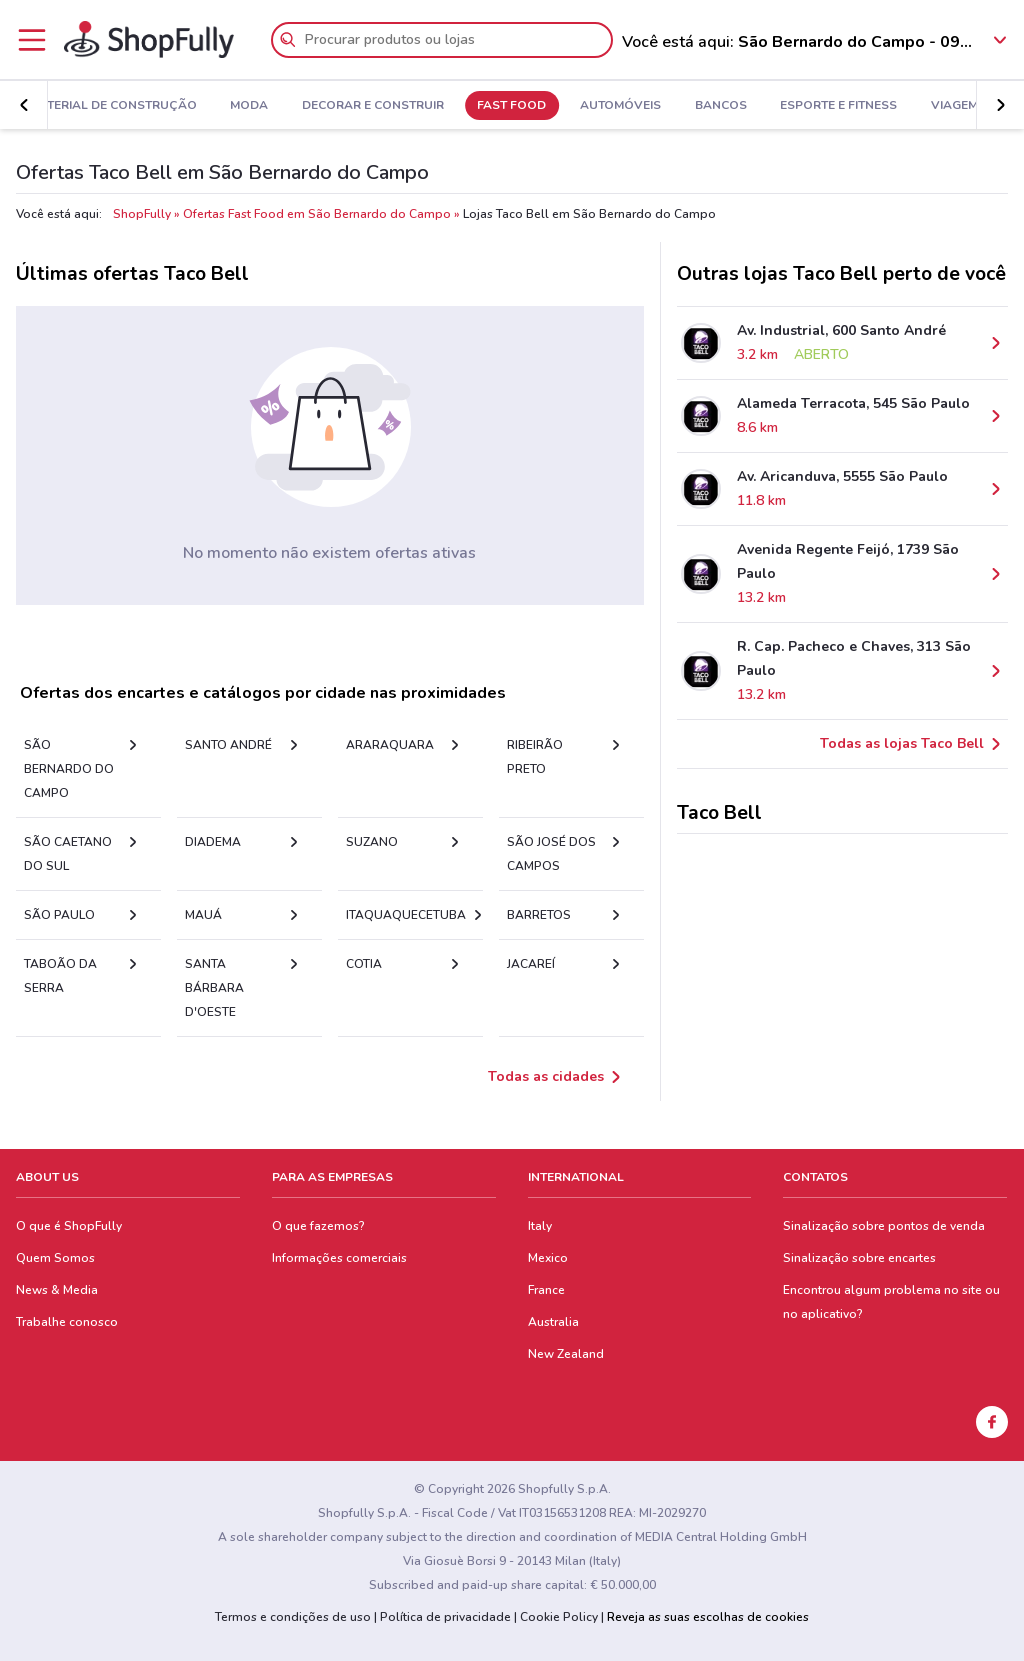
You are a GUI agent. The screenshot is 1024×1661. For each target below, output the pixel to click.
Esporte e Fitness (838, 106)
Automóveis (620, 106)
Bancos (721, 106)
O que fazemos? (318, 1226)
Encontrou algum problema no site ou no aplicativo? (891, 1302)
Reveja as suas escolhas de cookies (708, 1617)
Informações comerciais (339, 1258)
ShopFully (142, 214)
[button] (24, 105)
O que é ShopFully (69, 1226)
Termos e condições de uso (293, 1617)
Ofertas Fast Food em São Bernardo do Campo (317, 214)
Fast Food (511, 106)
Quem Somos (55, 1258)
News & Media (57, 1290)
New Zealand (566, 1354)
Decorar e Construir (373, 106)
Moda (249, 106)
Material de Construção (113, 106)
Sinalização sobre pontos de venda (884, 1226)
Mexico (548, 1258)
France (546, 1290)
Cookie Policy (559, 1617)
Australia (553, 1322)
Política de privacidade (445, 1617)
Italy (540, 1226)
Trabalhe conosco (67, 1322)
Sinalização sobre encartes (859, 1258)
